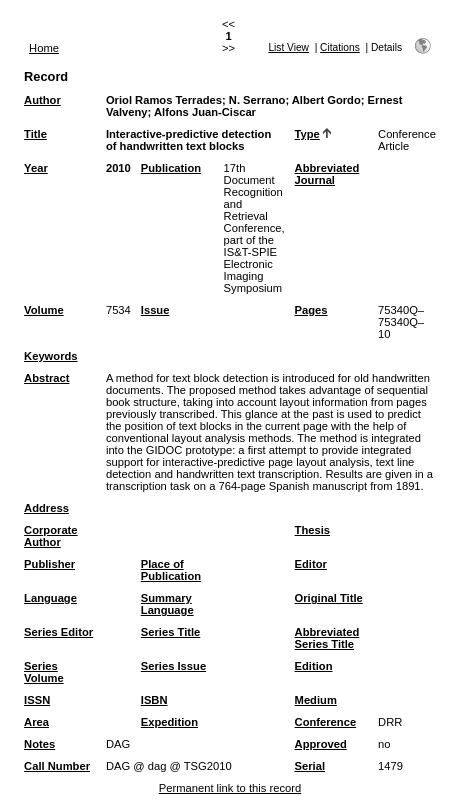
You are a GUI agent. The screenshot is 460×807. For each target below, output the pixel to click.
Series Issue (173, 666)
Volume (44, 310)
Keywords (50, 356)
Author (42, 100)
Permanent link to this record (230, 788)
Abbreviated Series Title (327, 638)
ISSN (37, 700)
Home (44, 48)
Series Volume (44, 672)
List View (288, 47)
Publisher (49, 564)
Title (35, 134)
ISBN (154, 700)
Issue (155, 310)
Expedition (169, 722)
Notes (39, 744)
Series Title (171, 632)
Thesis (312, 530)
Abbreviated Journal (327, 174)
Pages (311, 310)
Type (307, 134)
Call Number (57, 766)
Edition (314, 666)
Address (46, 508)
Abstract (46, 378)
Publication (171, 168)
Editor (311, 564)
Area (36, 722)
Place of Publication (171, 570)
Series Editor (58, 632)
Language (50, 598)
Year (36, 168)
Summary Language (167, 604)
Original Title (329, 598)
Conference (326, 722)
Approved (321, 744)
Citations (340, 47)
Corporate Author (50, 536)
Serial (310, 766)
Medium (316, 700)
